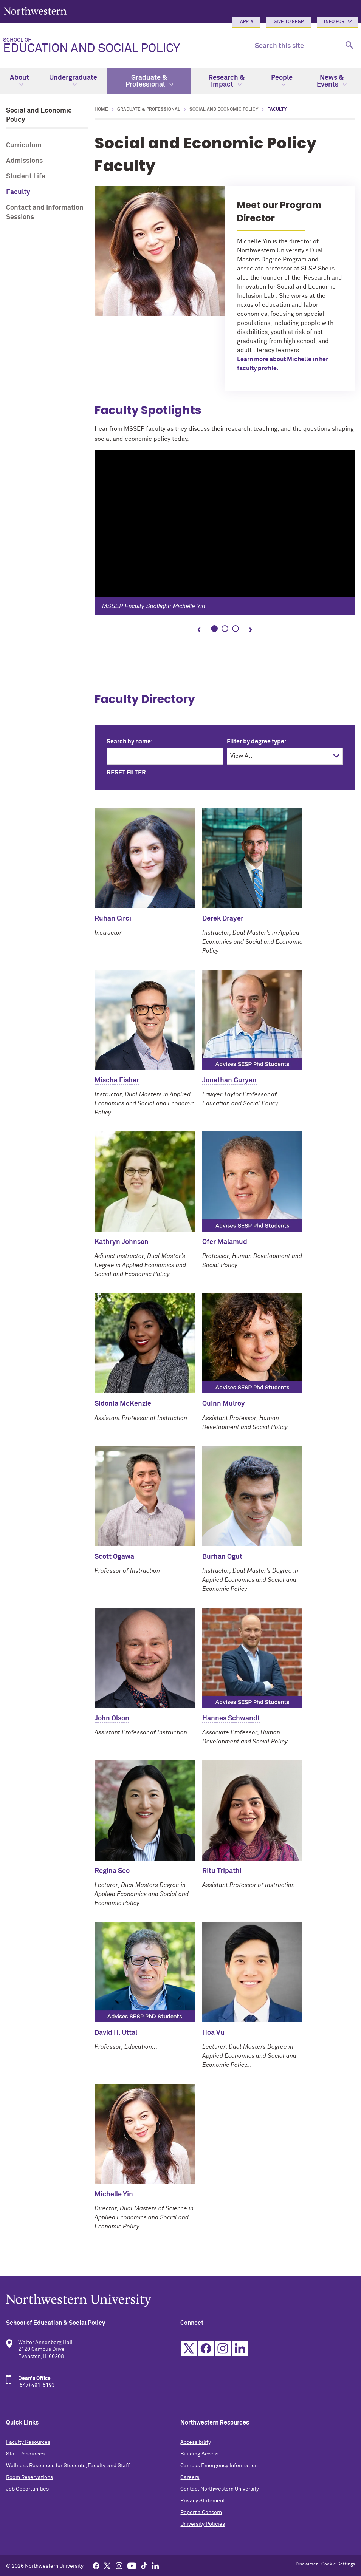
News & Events (332, 81)
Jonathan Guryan (229, 1080)
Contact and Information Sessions (45, 212)
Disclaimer (307, 2564)
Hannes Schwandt (231, 1718)
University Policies (202, 2524)
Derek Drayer (222, 918)
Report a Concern (201, 2512)
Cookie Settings (338, 2564)
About (19, 80)
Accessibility (195, 2442)
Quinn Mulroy (223, 1403)
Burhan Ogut (222, 1556)
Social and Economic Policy (223, 109)
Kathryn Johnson (122, 1242)
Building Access (199, 2454)
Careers (189, 2477)
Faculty (18, 192)
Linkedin (240, 2348)
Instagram (223, 2348)
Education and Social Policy (123, 46)
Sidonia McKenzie (123, 1403)
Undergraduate (73, 80)
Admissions (24, 161)
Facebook (206, 2348)
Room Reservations (29, 2477)
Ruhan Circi (113, 918)
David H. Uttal (116, 2032)
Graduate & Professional (149, 81)
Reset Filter (126, 773)
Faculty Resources (28, 2442)
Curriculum (24, 145)
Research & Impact (226, 81)
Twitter (189, 2348)
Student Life (25, 176)
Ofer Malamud (224, 1242)
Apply (246, 22)
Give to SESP (289, 22)
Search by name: (130, 742)
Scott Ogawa (114, 1556)
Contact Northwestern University (219, 2489)
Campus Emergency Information (219, 2465)
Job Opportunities (27, 2489)
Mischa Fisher (117, 1080)
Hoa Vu (213, 2032)
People (282, 80)
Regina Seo (112, 1871)
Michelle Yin (114, 2194)
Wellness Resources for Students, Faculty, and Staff (68, 2465)
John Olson (112, 1718)
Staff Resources (25, 2454)
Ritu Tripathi (222, 1871)
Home (101, 109)
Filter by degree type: (256, 742)
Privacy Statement (202, 2500)
